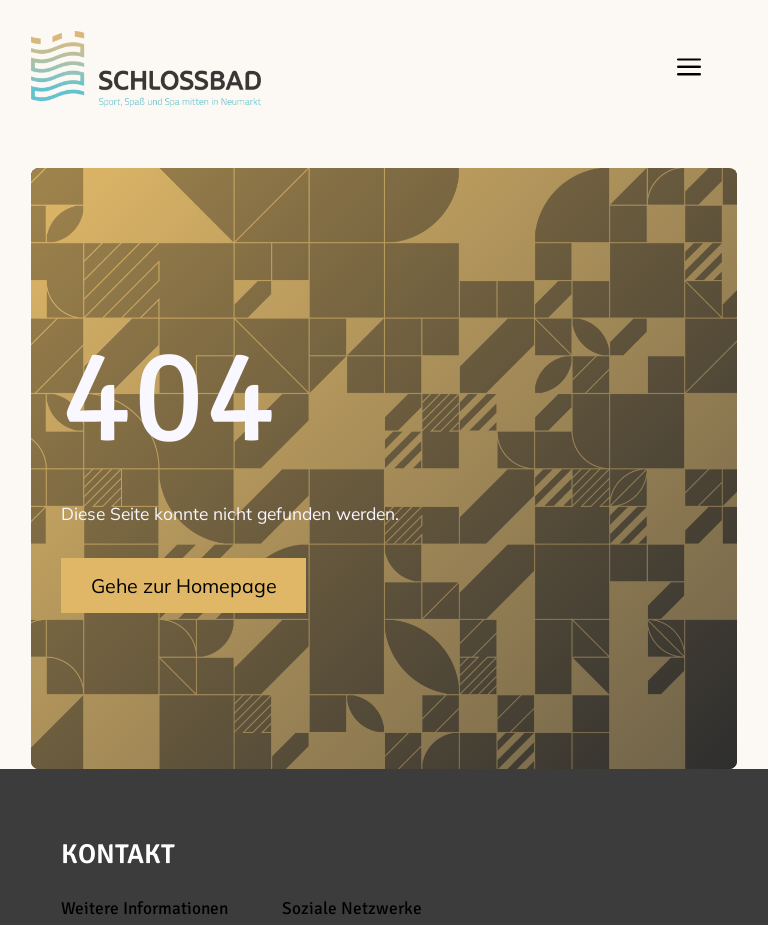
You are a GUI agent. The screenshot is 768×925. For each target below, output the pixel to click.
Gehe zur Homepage (184, 585)
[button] (684, 68)
